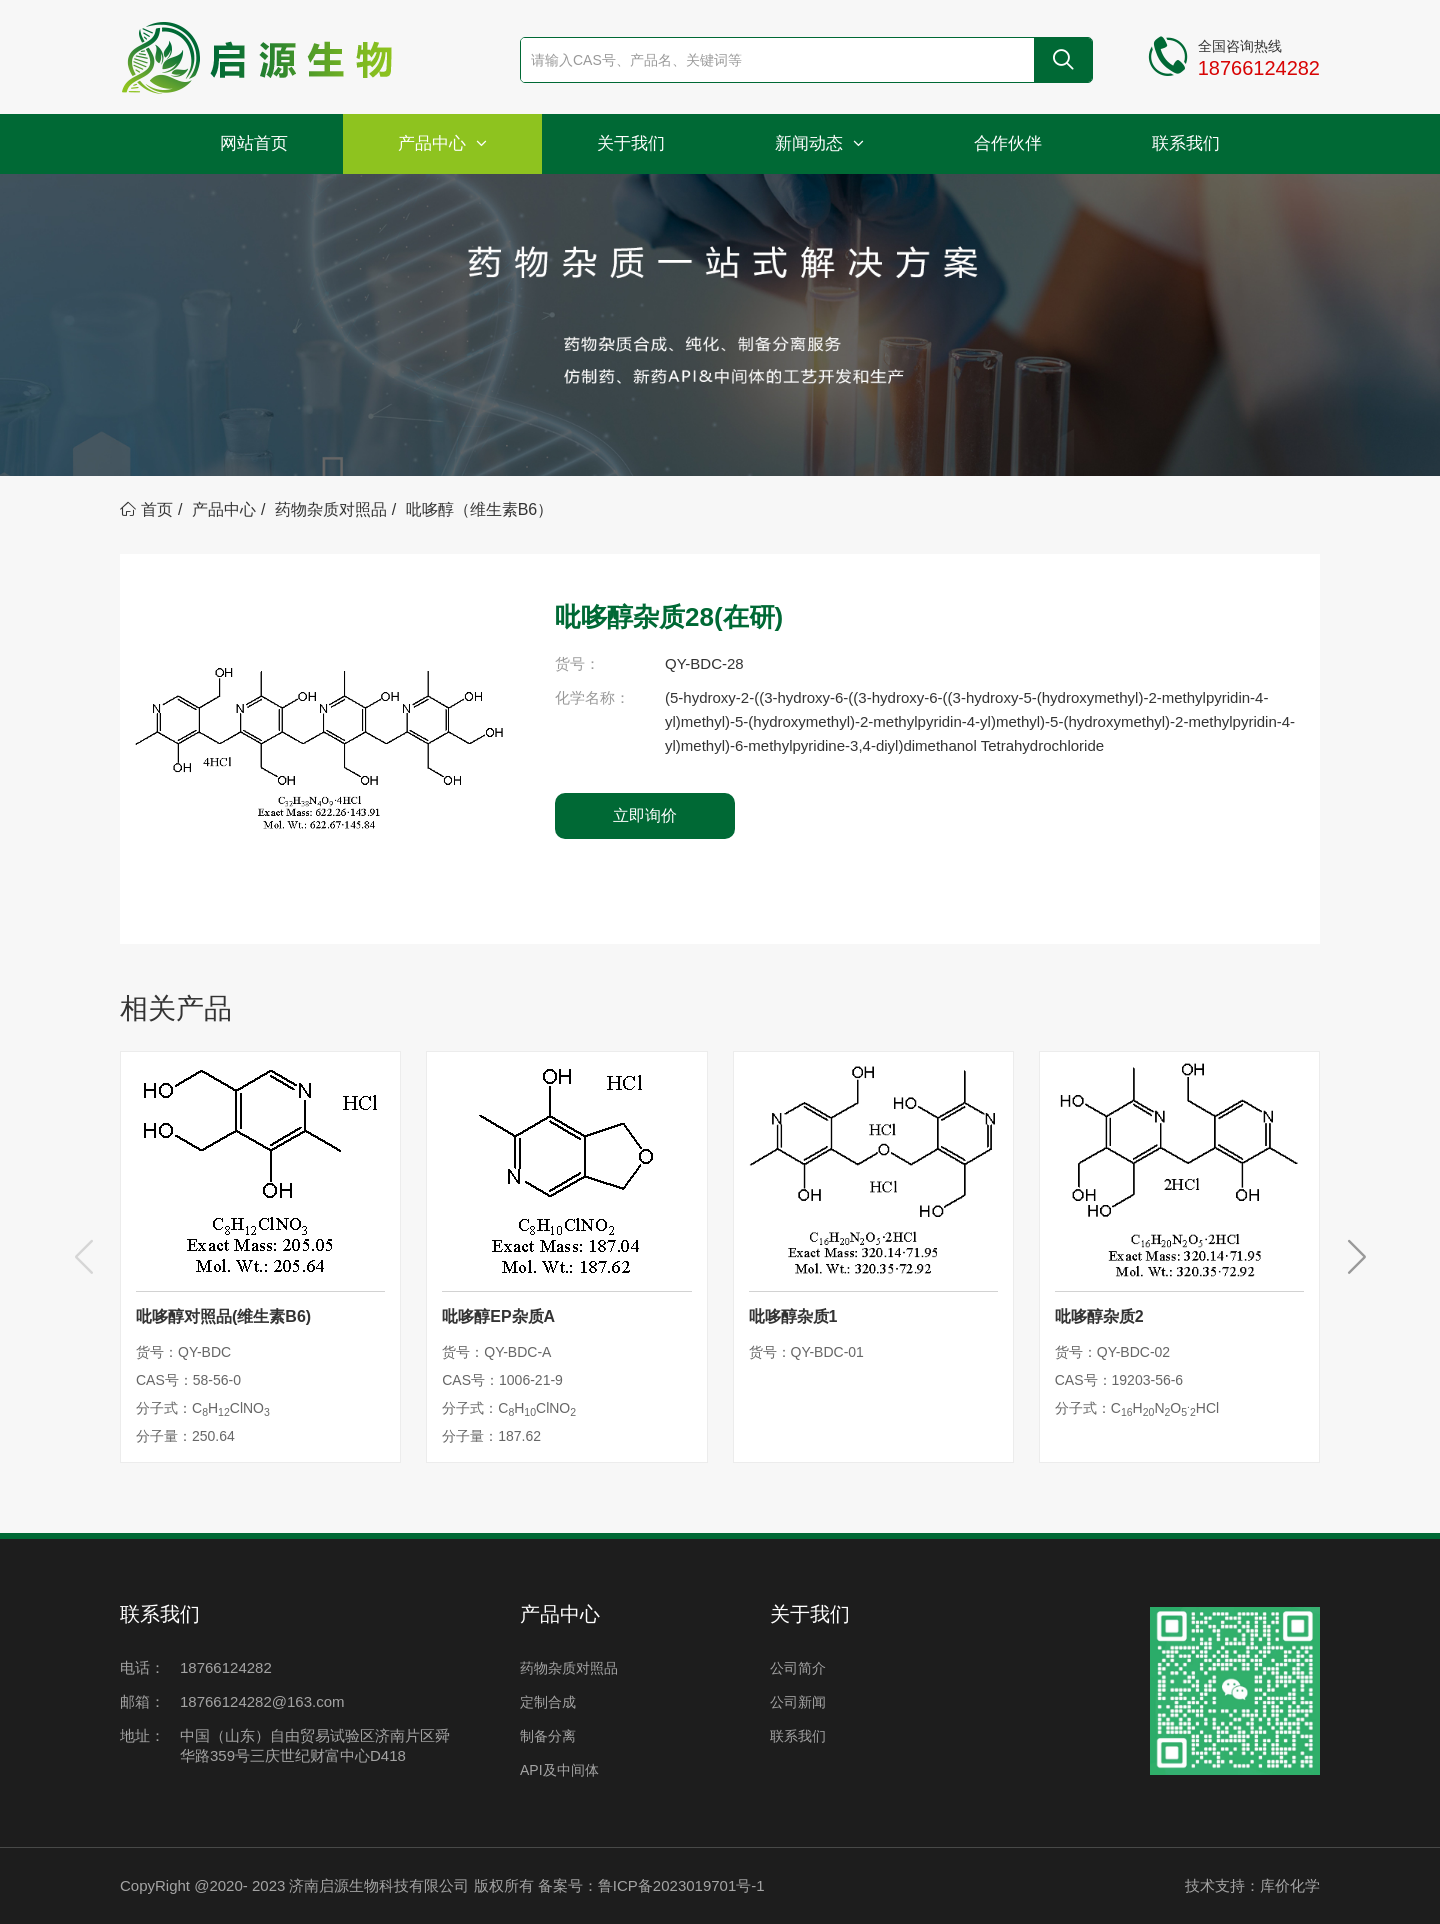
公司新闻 (798, 1702)
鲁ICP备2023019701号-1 (681, 1885)
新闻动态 (819, 143)
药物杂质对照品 (331, 509)
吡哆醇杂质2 (1099, 1316)
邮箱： (142, 1701)
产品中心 (442, 143)
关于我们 (631, 143)
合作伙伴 (1008, 143)
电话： (142, 1667)
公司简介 (798, 1668)
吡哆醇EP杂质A (498, 1316)
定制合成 (548, 1702)
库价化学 (1290, 1885)
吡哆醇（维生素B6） (480, 509)
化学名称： (592, 697)
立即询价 (645, 815)
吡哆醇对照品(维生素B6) (223, 1316)
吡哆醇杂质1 (793, 1316)
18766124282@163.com (262, 1701)
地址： (142, 1735)
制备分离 (548, 1736)
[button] (1356, 1257)
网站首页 (254, 143)
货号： (577, 663)
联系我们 (1186, 143)
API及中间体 (559, 1770)
